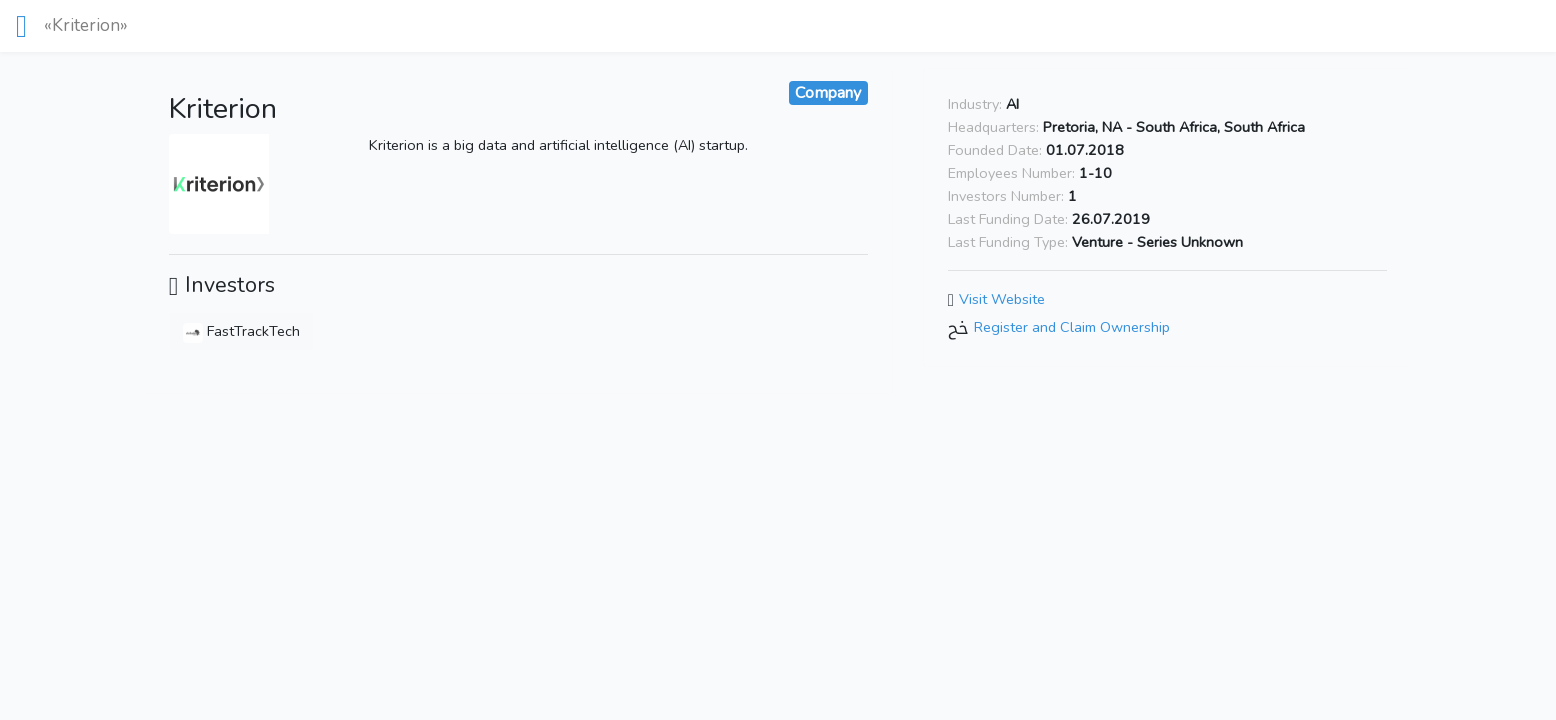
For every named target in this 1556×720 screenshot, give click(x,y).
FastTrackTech (241, 331)
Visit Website (1002, 299)
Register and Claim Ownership (1072, 327)
